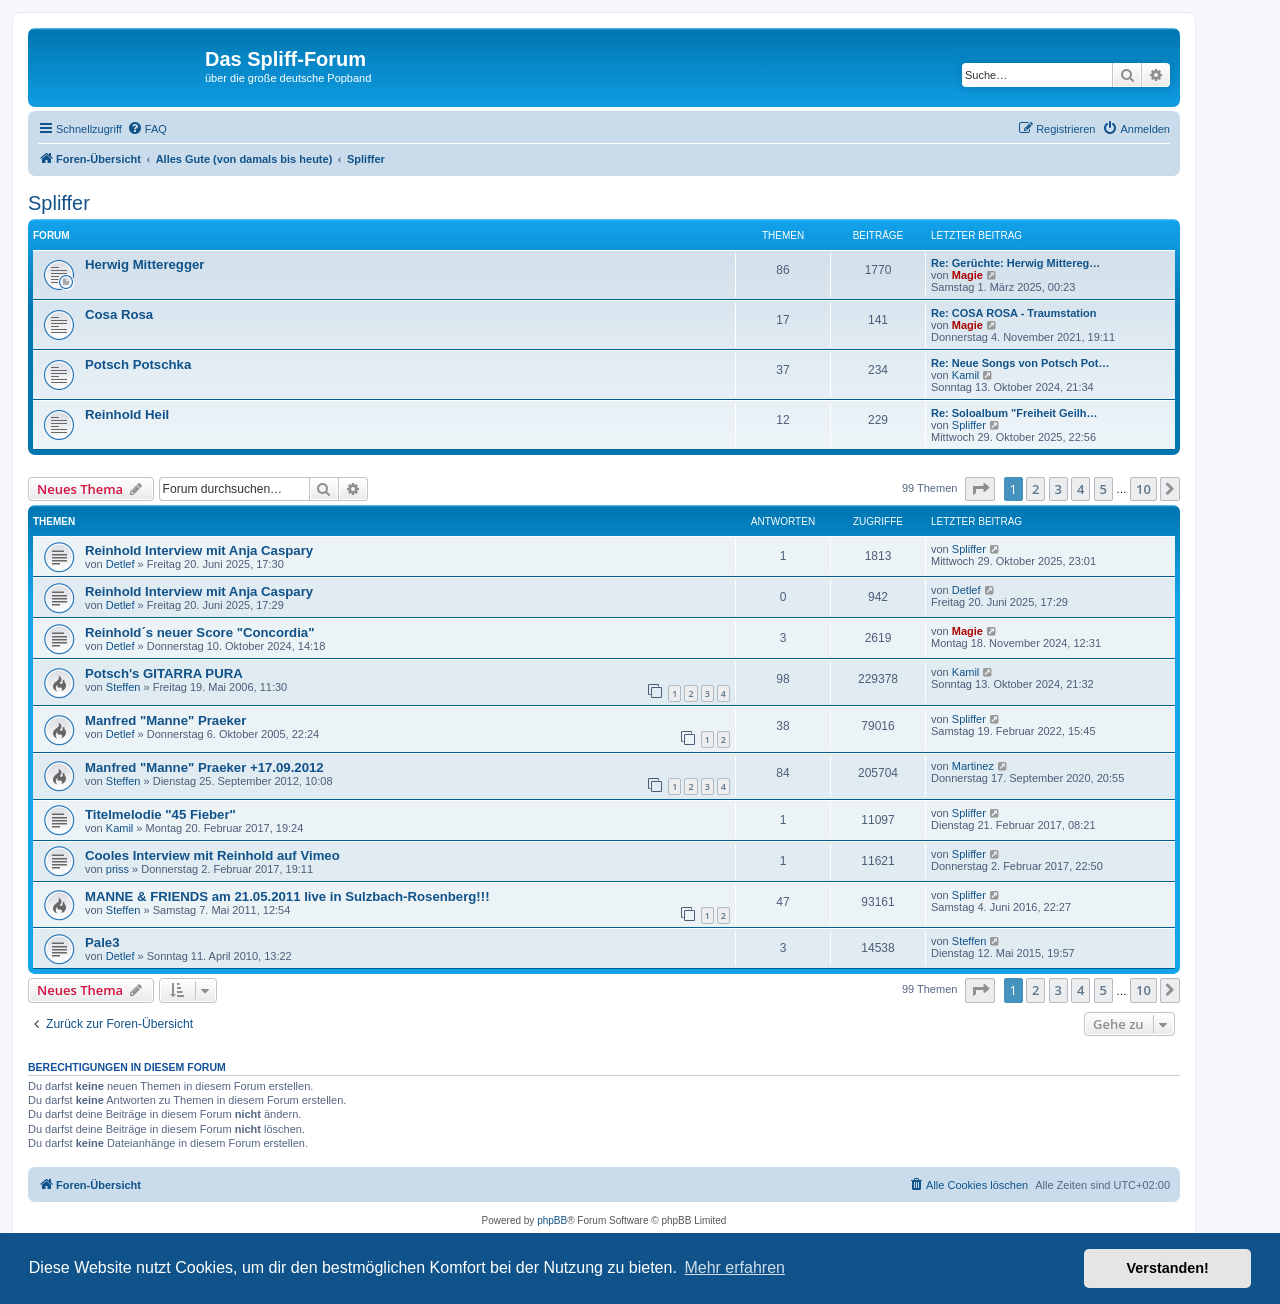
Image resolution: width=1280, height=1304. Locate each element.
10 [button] (1143, 489)
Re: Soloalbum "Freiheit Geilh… (1014, 413)
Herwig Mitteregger (144, 264)
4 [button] (1080, 489)
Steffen (123, 687)
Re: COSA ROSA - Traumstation (1013, 313)
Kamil (966, 375)
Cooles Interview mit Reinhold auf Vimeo (212, 855)
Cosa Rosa (119, 314)
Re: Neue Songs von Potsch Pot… (1020, 363)
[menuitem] (147, 129)
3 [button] (1058, 489)
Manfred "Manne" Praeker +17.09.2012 (204, 767)
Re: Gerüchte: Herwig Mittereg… (1015, 263)
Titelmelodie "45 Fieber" (160, 814)
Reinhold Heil (127, 414)
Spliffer (59, 203)
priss (117, 869)
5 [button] (1103, 489)
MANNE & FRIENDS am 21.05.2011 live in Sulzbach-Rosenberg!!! (287, 896)
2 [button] (1035, 489)
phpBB (552, 1220)
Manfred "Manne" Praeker (165, 720)
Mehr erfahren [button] (734, 1267)
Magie (967, 275)
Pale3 (102, 942)
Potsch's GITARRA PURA (164, 673)
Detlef (120, 564)
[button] (980, 489)
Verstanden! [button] (1168, 1268)
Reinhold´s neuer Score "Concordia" (199, 632)
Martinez (973, 766)
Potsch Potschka (138, 364)
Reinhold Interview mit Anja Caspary (199, 550)
